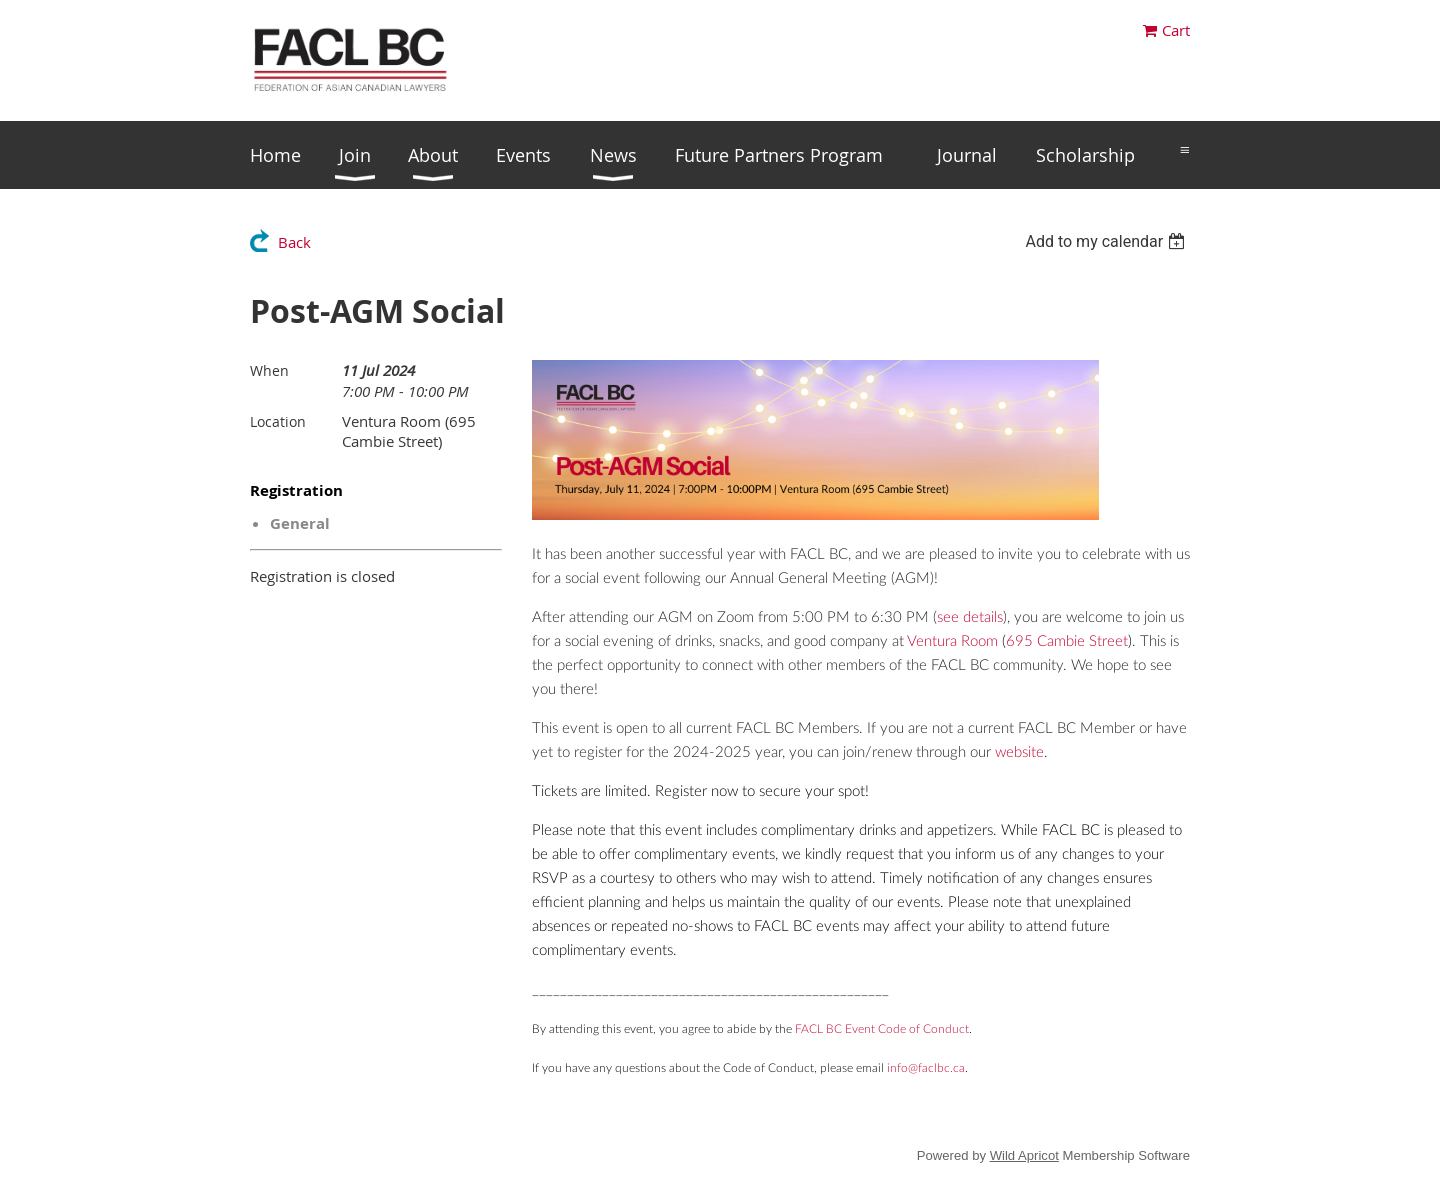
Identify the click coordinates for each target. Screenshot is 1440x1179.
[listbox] (1107, 241)
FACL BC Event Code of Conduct (882, 1029)
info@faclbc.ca (926, 1068)
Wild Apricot (1024, 1155)
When (269, 370)
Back (294, 242)
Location (278, 421)
